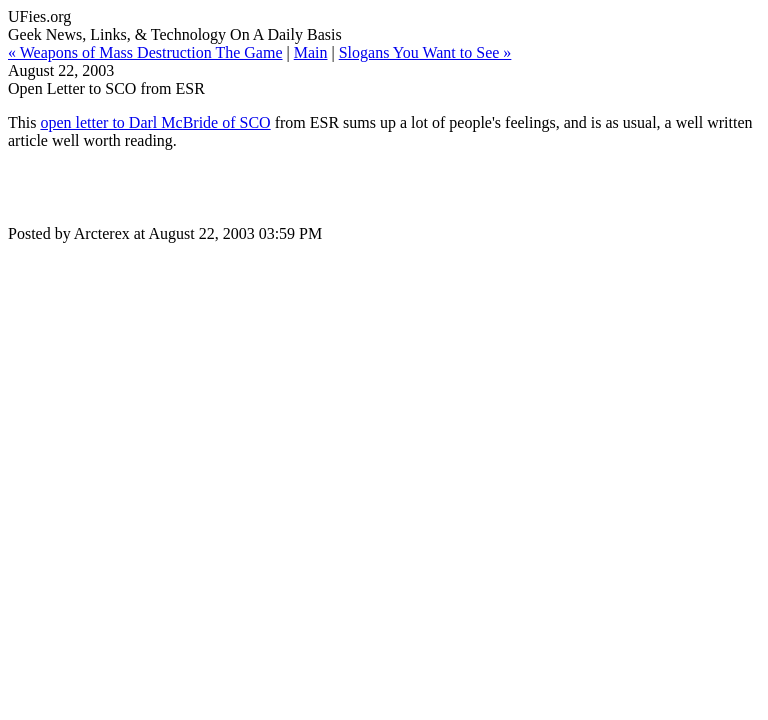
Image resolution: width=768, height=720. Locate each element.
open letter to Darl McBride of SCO (155, 122)
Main (311, 52)
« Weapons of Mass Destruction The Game (145, 52)
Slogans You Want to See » (425, 52)
